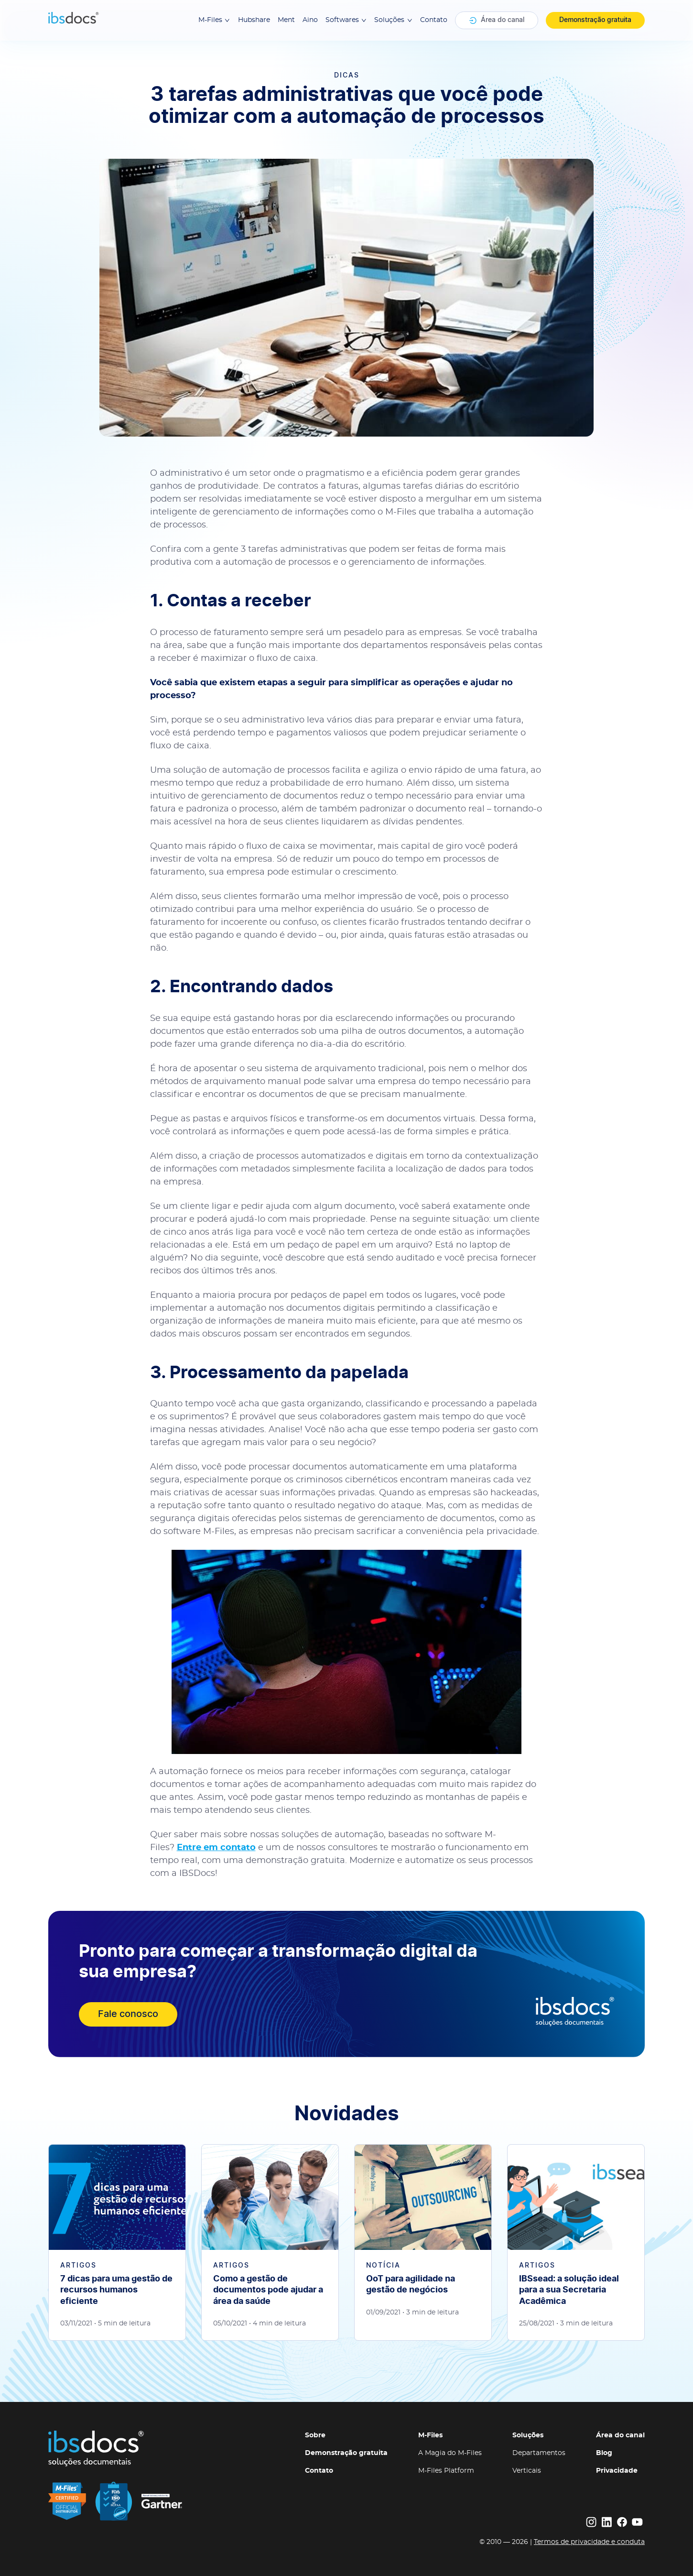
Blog (604, 2453)
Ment (286, 20)
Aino (310, 20)
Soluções (393, 20)
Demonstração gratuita (595, 20)
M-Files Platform (446, 2470)
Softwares (346, 20)
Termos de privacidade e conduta (589, 2542)
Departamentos (538, 2453)
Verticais (526, 2470)
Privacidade (617, 2470)
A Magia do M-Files (450, 2453)
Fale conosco (128, 2014)
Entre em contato (216, 1847)
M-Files (214, 20)
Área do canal (496, 20)
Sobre (315, 2435)
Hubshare (254, 20)
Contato (433, 20)
